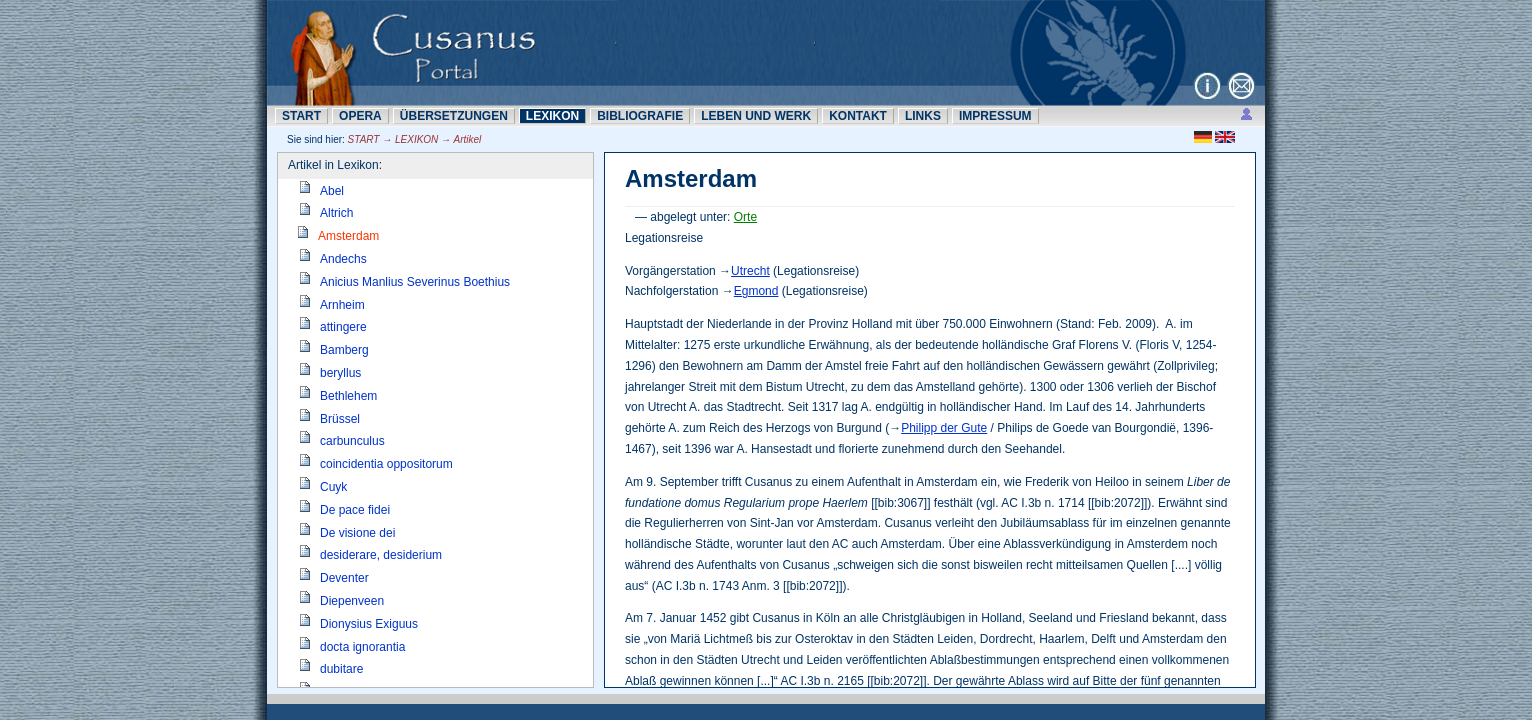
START (301, 116)
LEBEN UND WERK (756, 116)
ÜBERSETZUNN (454, 116)
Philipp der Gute (944, 428)
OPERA (360, 116)
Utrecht (750, 271)
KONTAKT (858, 116)
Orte (745, 217)
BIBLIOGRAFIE (640, 116)
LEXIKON (552, 116)
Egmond (756, 291)
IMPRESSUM (995, 116)
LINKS (923, 116)
